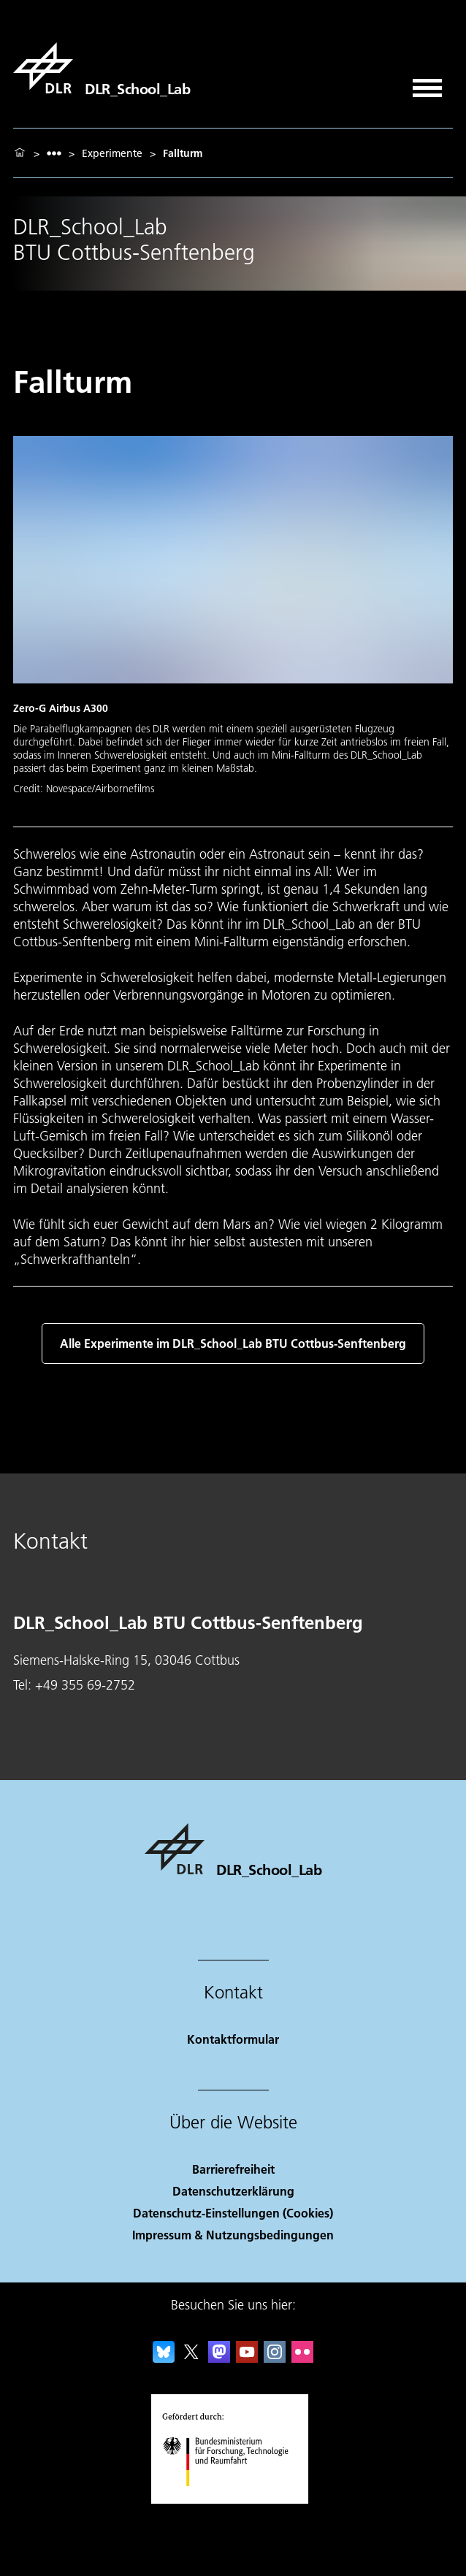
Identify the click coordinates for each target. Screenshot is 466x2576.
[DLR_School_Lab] (101, 67)
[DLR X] (191, 2358)
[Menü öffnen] (427, 83)
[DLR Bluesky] (164, 2358)
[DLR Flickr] (302, 2358)
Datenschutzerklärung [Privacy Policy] (233, 2191)
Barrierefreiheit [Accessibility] (233, 2169)
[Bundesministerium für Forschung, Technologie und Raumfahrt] (233, 2499)
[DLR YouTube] (247, 2358)
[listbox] (54, 153)
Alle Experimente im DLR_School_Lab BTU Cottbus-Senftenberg (233, 1343)
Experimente (112, 153)
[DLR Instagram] (275, 2358)
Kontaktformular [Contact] (233, 2039)
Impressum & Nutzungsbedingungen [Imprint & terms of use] (233, 2234)
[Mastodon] (219, 2358)
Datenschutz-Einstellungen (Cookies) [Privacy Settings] (233, 2212)
